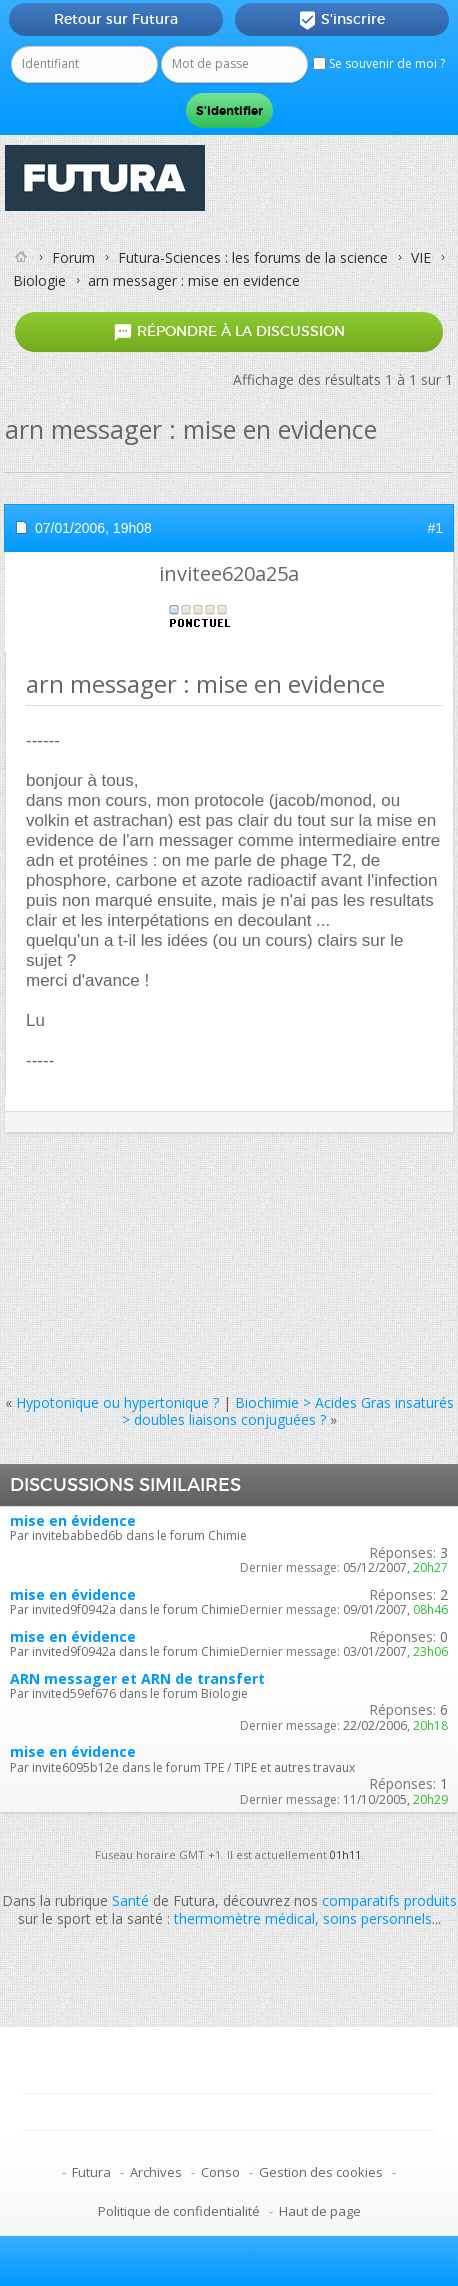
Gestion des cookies (321, 2172)
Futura (91, 2172)
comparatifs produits (389, 1900)
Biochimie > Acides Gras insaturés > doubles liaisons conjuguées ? (288, 1411)
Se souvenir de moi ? (379, 63)
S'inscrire (341, 20)
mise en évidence (73, 1520)
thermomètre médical (244, 1918)
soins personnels (377, 1918)
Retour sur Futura (116, 19)
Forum (73, 257)
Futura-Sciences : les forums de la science (253, 257)
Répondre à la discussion (229, 332)
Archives (156, 2172)
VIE (421, 257)
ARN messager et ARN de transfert (137, 1678)
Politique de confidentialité (179, 2211)
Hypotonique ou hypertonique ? (117, 1402)
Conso (220, 2172)
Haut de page (320, 2211)
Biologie (39, 280)
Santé (130, 1900)
